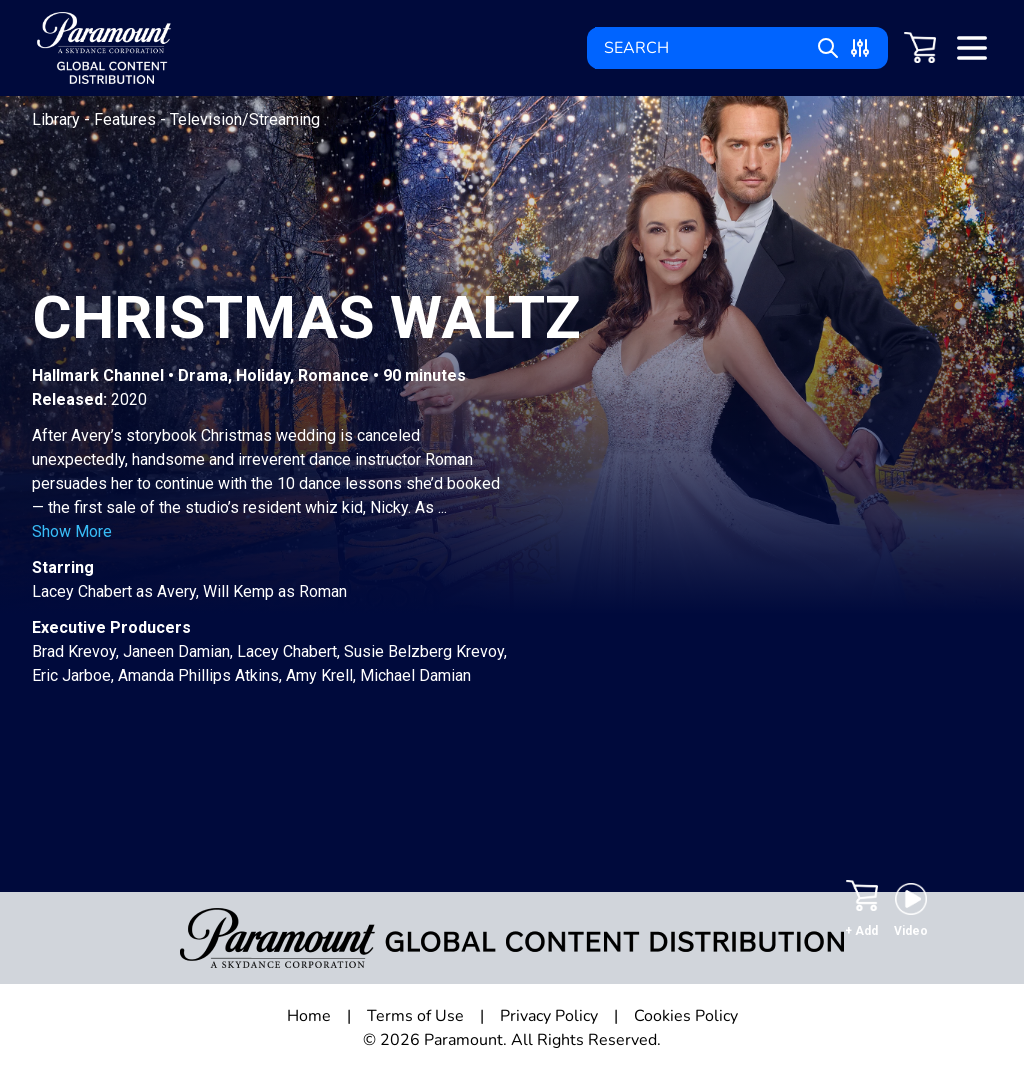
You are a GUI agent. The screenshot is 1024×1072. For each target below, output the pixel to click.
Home (309, 1016)
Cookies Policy (686, 1016)
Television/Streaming (245, 119)
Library (58, 119)
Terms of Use (415, 1016)
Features (127, 119)
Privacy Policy (549, 1016)
